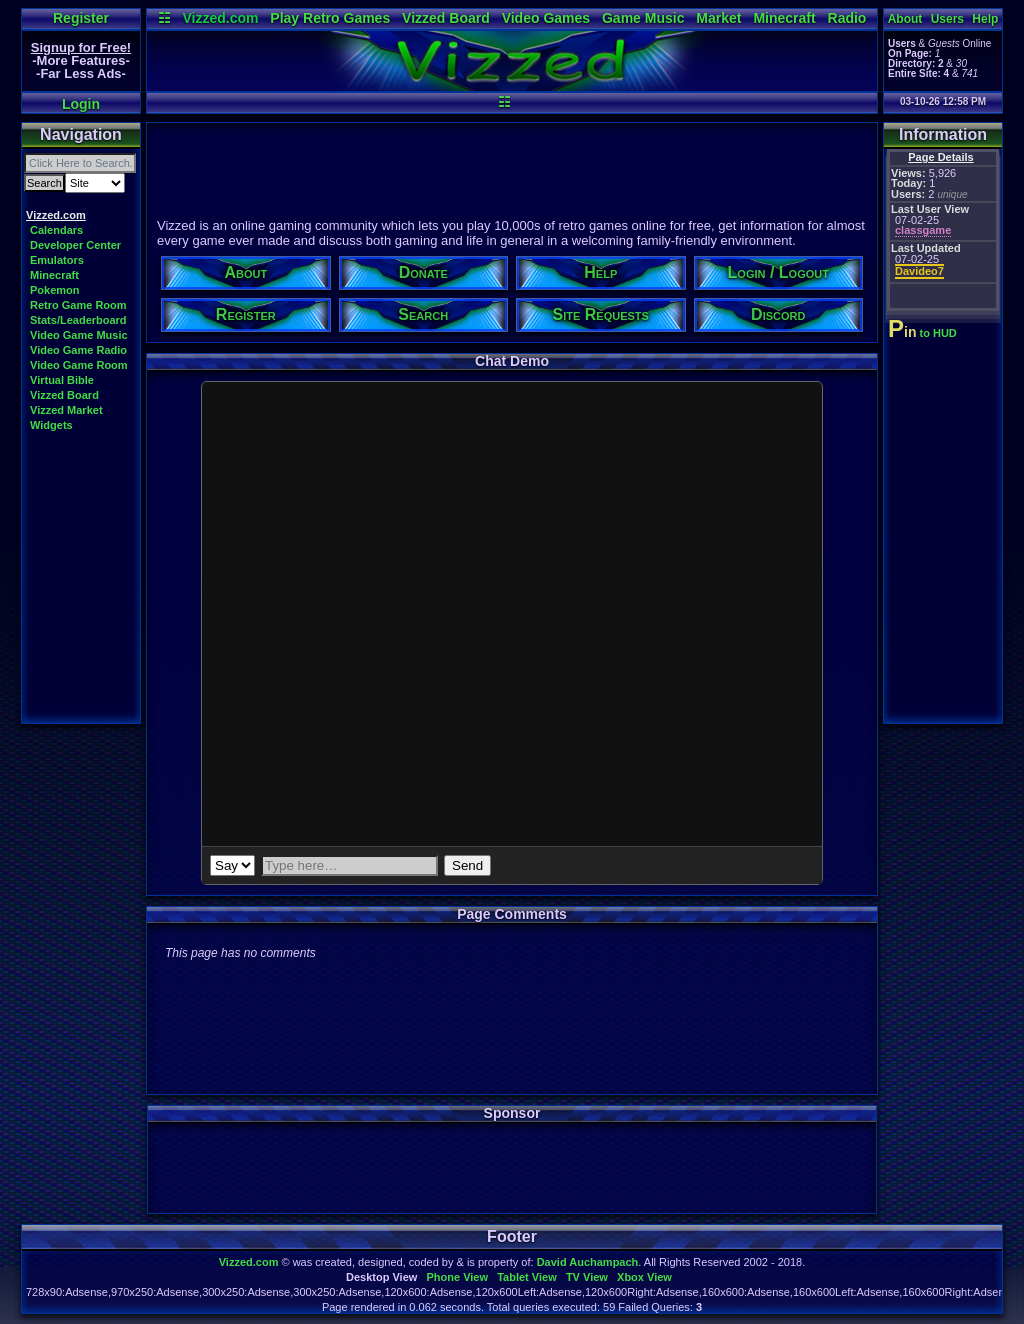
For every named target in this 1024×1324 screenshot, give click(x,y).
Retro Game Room (78, 305)
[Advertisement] (511, 167)
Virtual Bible (62, 380)
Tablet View (527, 1277)
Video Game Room (79, 365)
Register (81, 18)
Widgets (51, 425)
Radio (847, 18)
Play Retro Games (330, 18)
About (905, 19)
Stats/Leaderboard (78, 320)
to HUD (924, 333)
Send (467, 865)
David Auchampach (588, 1262)
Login (81, 104)
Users (947, 19)
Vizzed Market (66, 410)
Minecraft (784, 18)
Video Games (546, 18)
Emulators (57, 260)
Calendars (56, 230)
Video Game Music (79, 335)
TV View (587, 1277)
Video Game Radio (78, 350)
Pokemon (55, 290)
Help (985, 19)
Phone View (457, 1277)
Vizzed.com (220, 18)
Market (718, 18)
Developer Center (75, 245)
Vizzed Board (446, 18)
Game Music (643, 18)
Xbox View (644, 1277)
